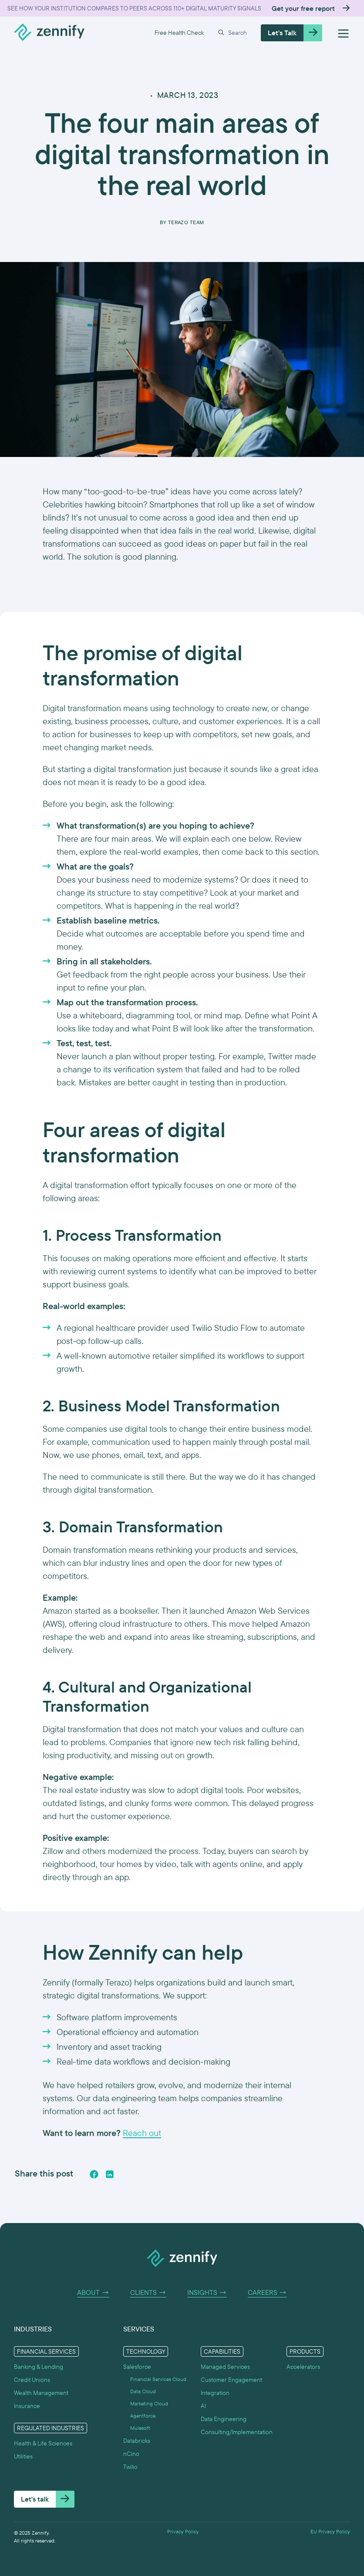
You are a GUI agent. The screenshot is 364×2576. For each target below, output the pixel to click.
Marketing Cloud (149, 2403)
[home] (49, 33)
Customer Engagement (231, 2380)
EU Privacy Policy (330, 2531)
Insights (207, 2293)
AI (203, 2406)
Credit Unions (32, 2380)
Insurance (27, 2406)
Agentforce (142, 2415)
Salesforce (137, 2367)
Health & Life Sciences (43, 2443)
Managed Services (225, 2367)
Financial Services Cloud (158, 2379)
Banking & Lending (38, 2367)
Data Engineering (223, 2419)
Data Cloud (143, 2391)
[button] (232, 33)
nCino (131, 2454)
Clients (148, 2293)
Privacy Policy (183, 2531)
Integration (215, 2393)
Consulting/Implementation (237, 2432)
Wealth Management (41, 2393)
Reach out (142, 2132)
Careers (267, 2293)
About (93, 2293)
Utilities (23, 2456)
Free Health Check (179, 33)
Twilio (130, 2467)
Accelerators (303, 2367)
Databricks (136, 2441)
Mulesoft (140, 2428)
